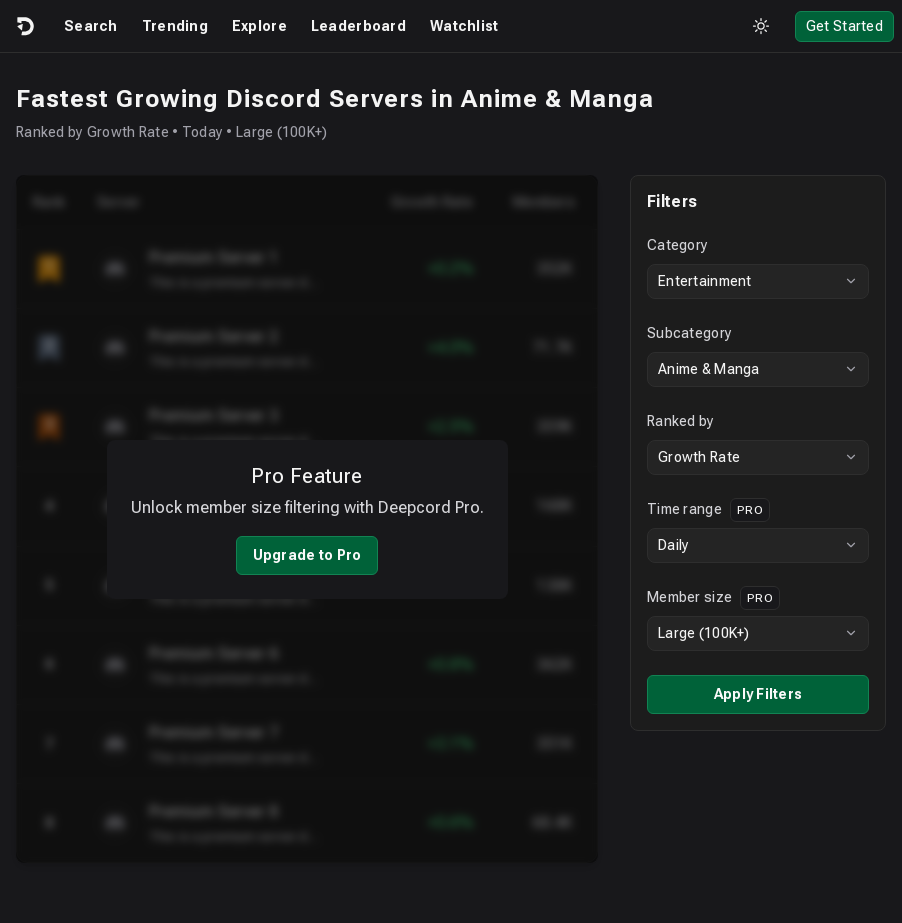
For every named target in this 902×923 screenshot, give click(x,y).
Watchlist (464, 26)
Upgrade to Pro (307, 555)
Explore (259, 26)
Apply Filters (758, 694)
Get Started (844, 26)
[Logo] (24, 26)
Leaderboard (358, 26)
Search (91, 26)
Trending (175, 26)
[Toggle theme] (761, 26)
